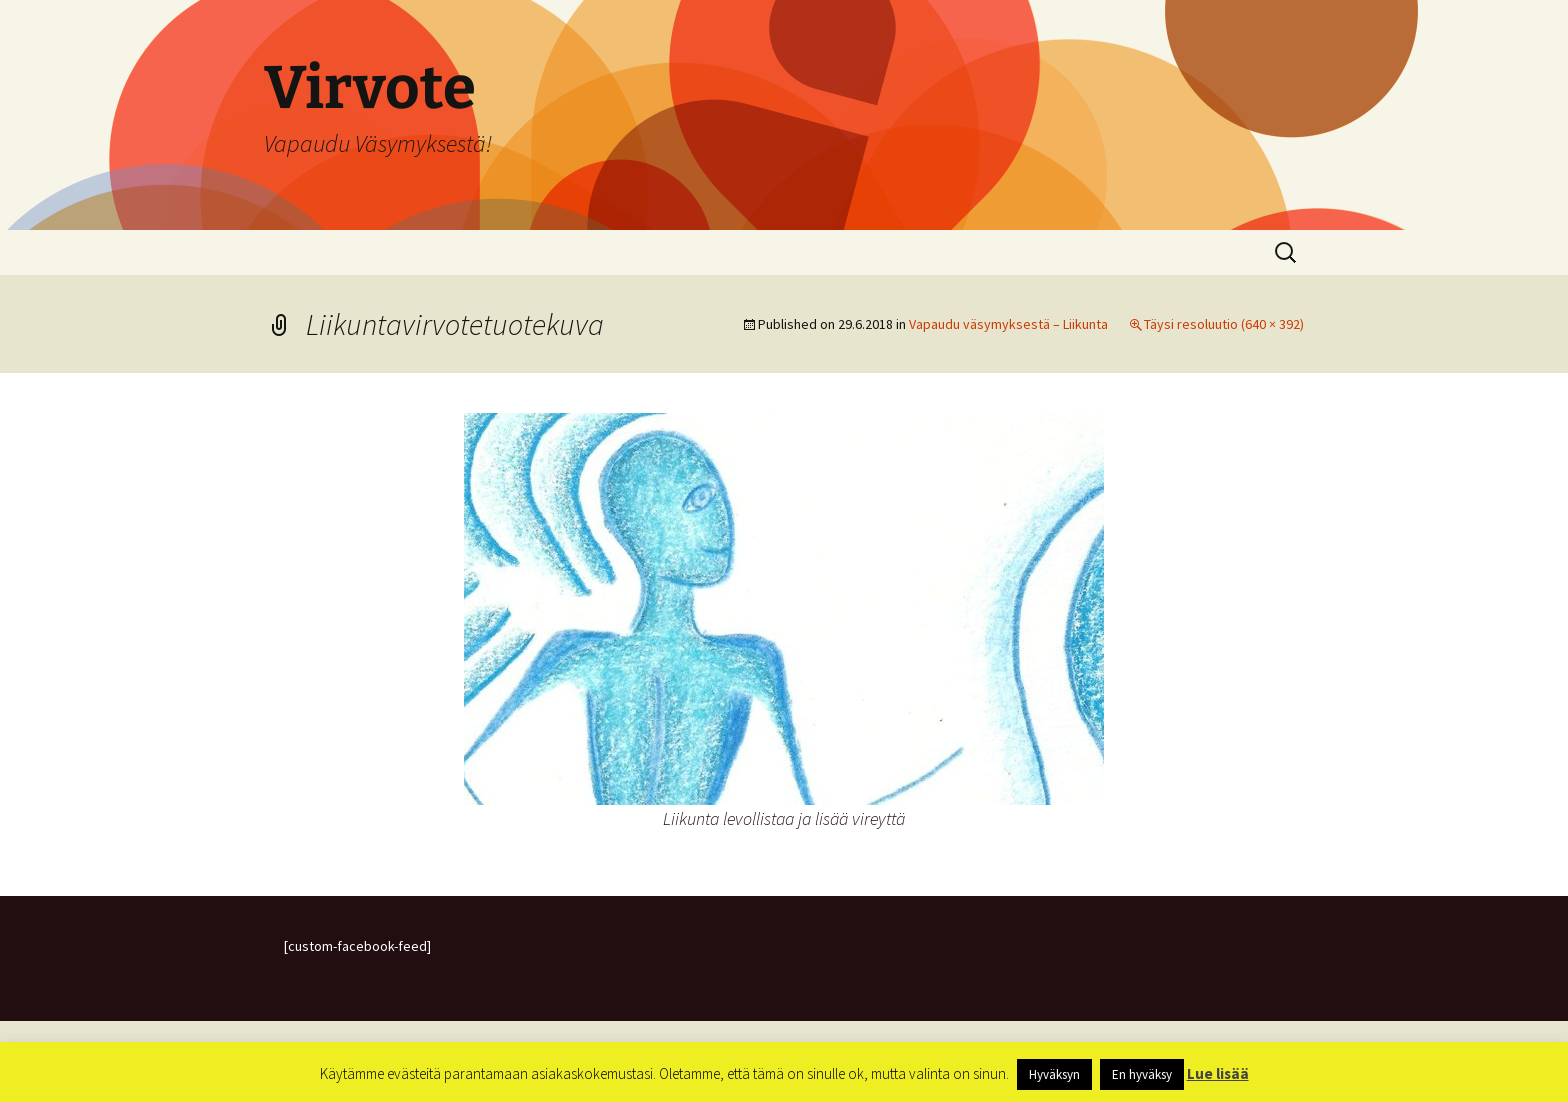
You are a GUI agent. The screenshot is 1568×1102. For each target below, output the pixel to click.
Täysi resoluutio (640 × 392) (1224, 324)
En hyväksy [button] (1142, 1074)
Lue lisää (1218, 1073)
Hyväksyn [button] (1054, 1074)
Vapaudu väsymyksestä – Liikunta (1008, 324)
